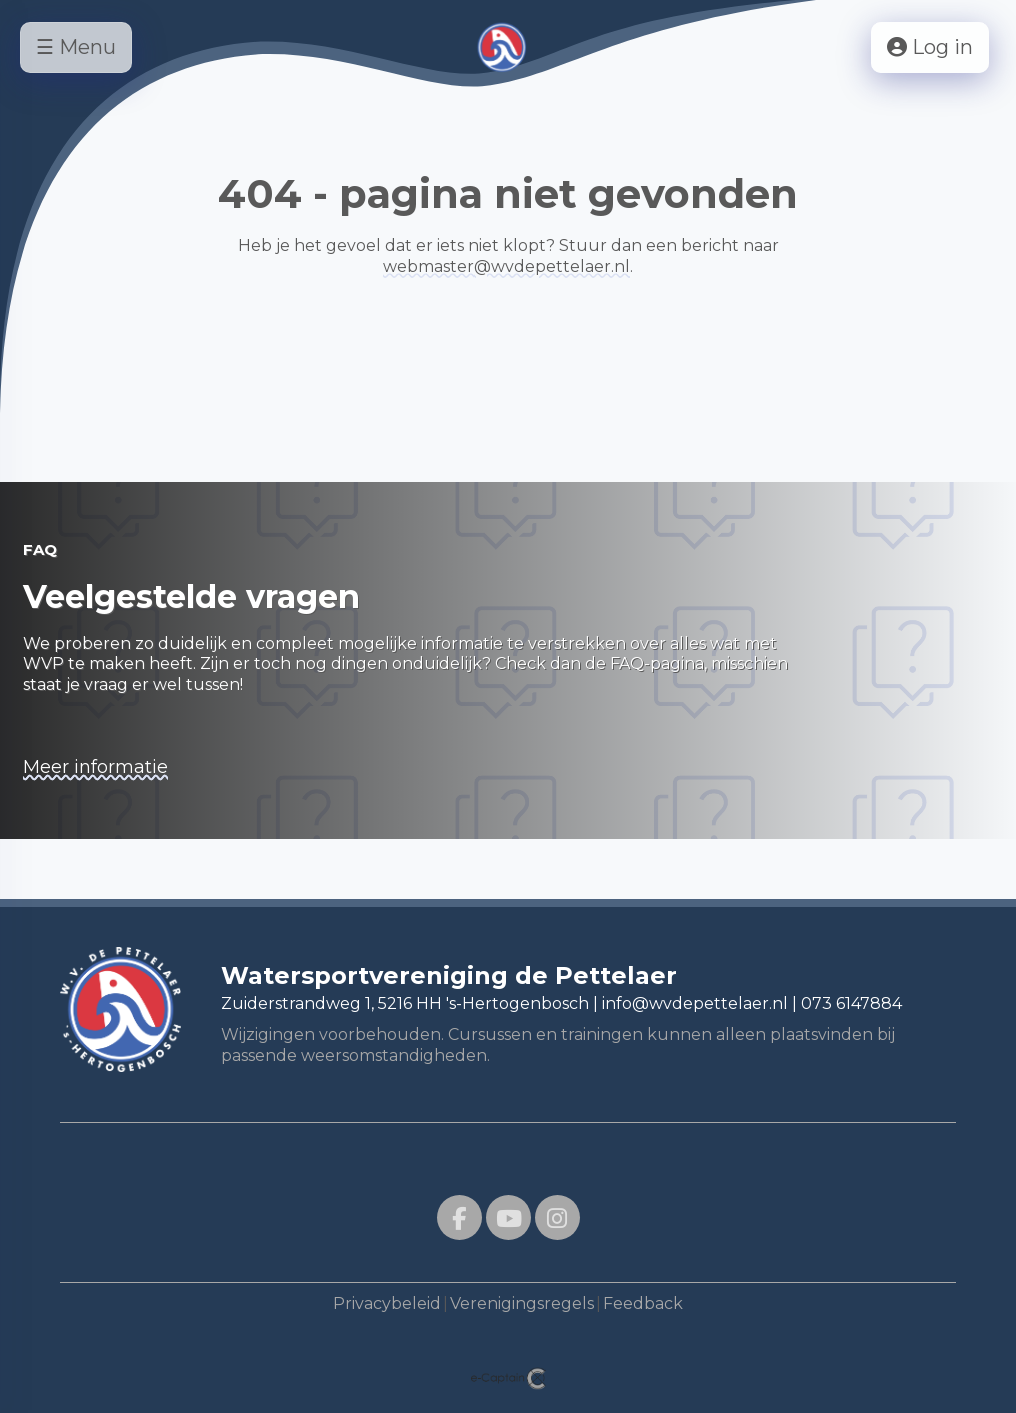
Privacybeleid (387, 1303)
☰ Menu (76, 47)
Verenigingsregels (522, 1303)
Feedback (643, 1303)
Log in (930, 47)
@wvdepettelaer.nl (506, 266)
